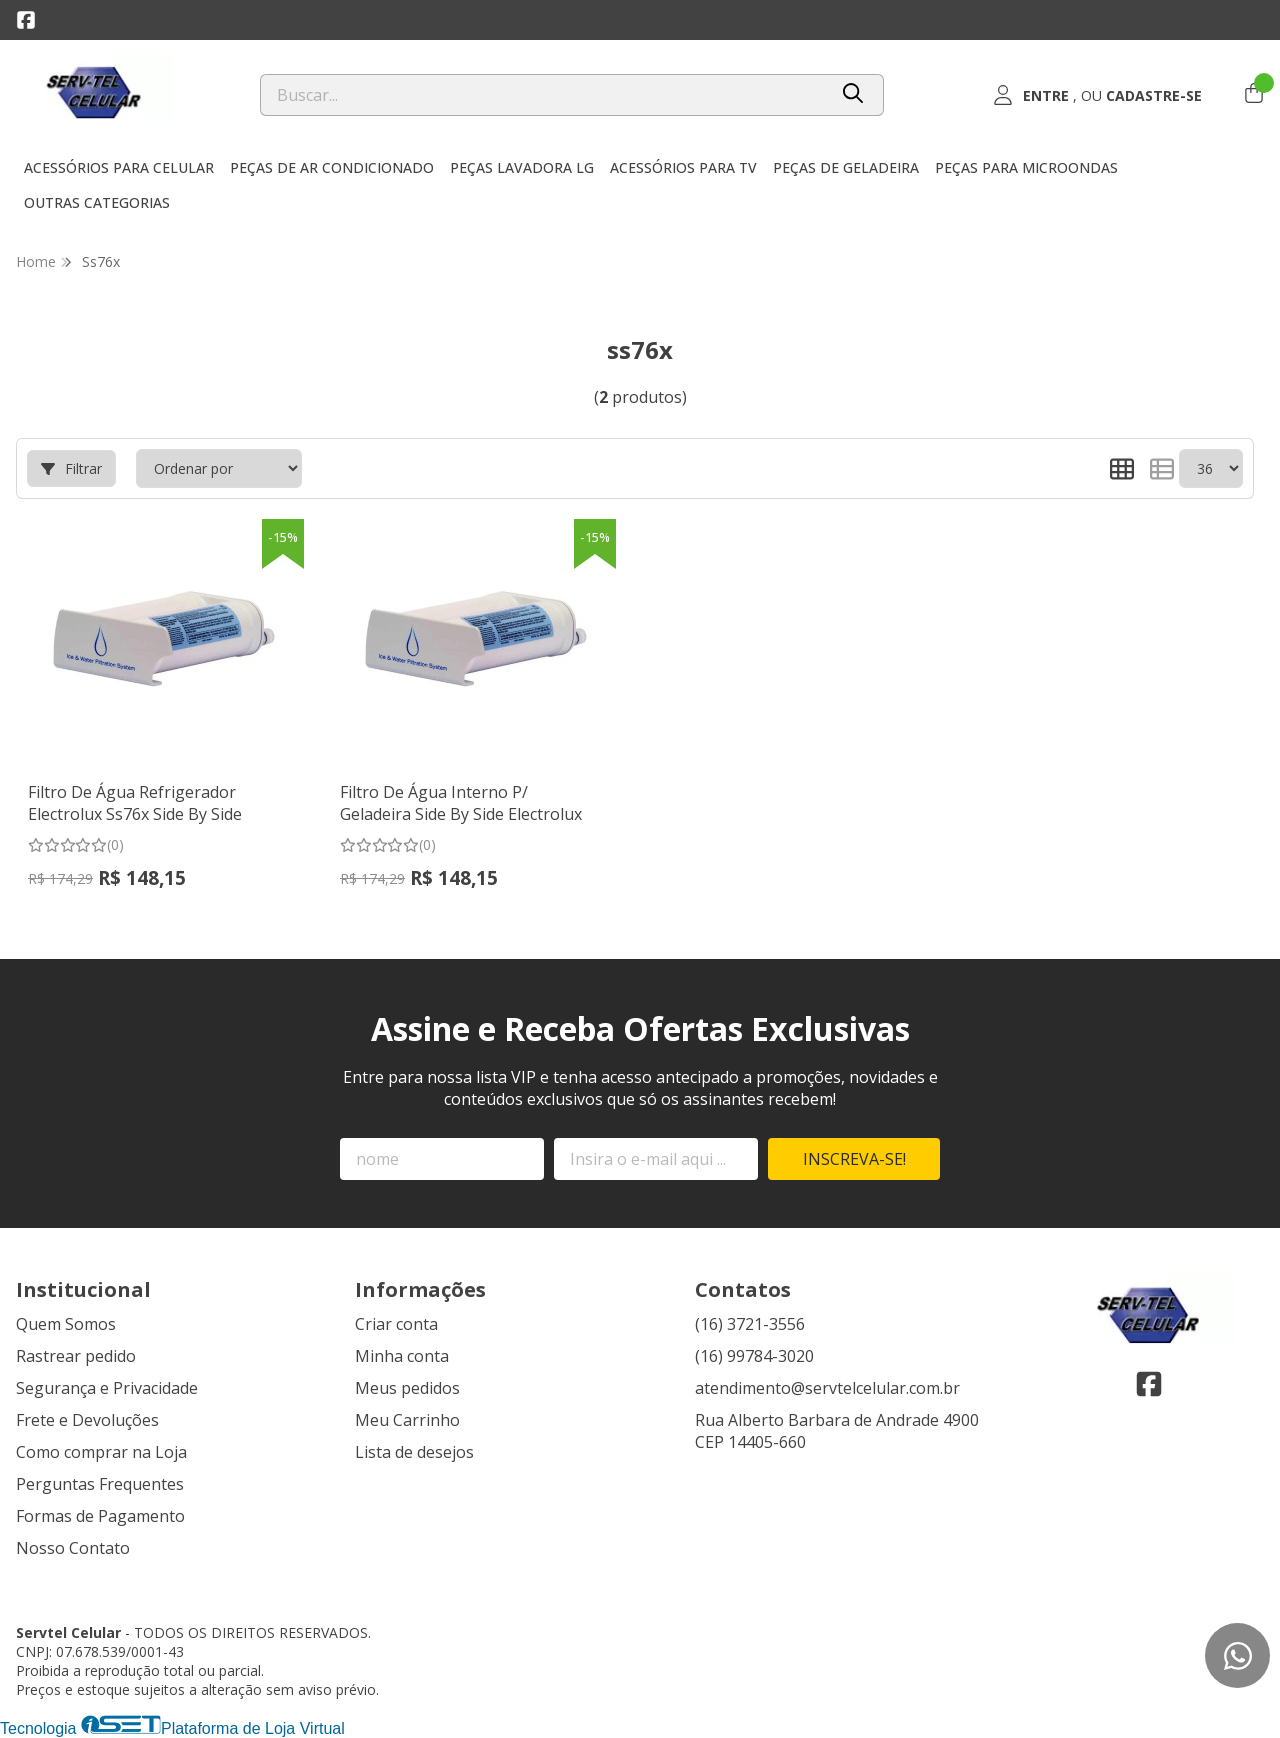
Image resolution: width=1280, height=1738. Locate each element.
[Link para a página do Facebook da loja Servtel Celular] (26, 20)
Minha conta (402, 1356)
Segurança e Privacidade (107, 1388)
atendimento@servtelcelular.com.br (827, 1388)
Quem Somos (66, 1324)
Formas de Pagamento (100, 1516)
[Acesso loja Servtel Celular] (1098, 95)
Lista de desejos (414, 1452)
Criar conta (396, 1324)
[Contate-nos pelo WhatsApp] (1237, 1655)
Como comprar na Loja (101, 1452)
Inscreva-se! (854, 1159)
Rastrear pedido (76, 1356)
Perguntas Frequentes (100, 1484)
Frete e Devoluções (87, 1420)
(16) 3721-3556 (750, 1324)
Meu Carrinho (407, 1420)
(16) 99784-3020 (754, 1356)
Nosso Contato (73, 1548)
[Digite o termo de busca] (543, 95)
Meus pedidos (407, 1388)
